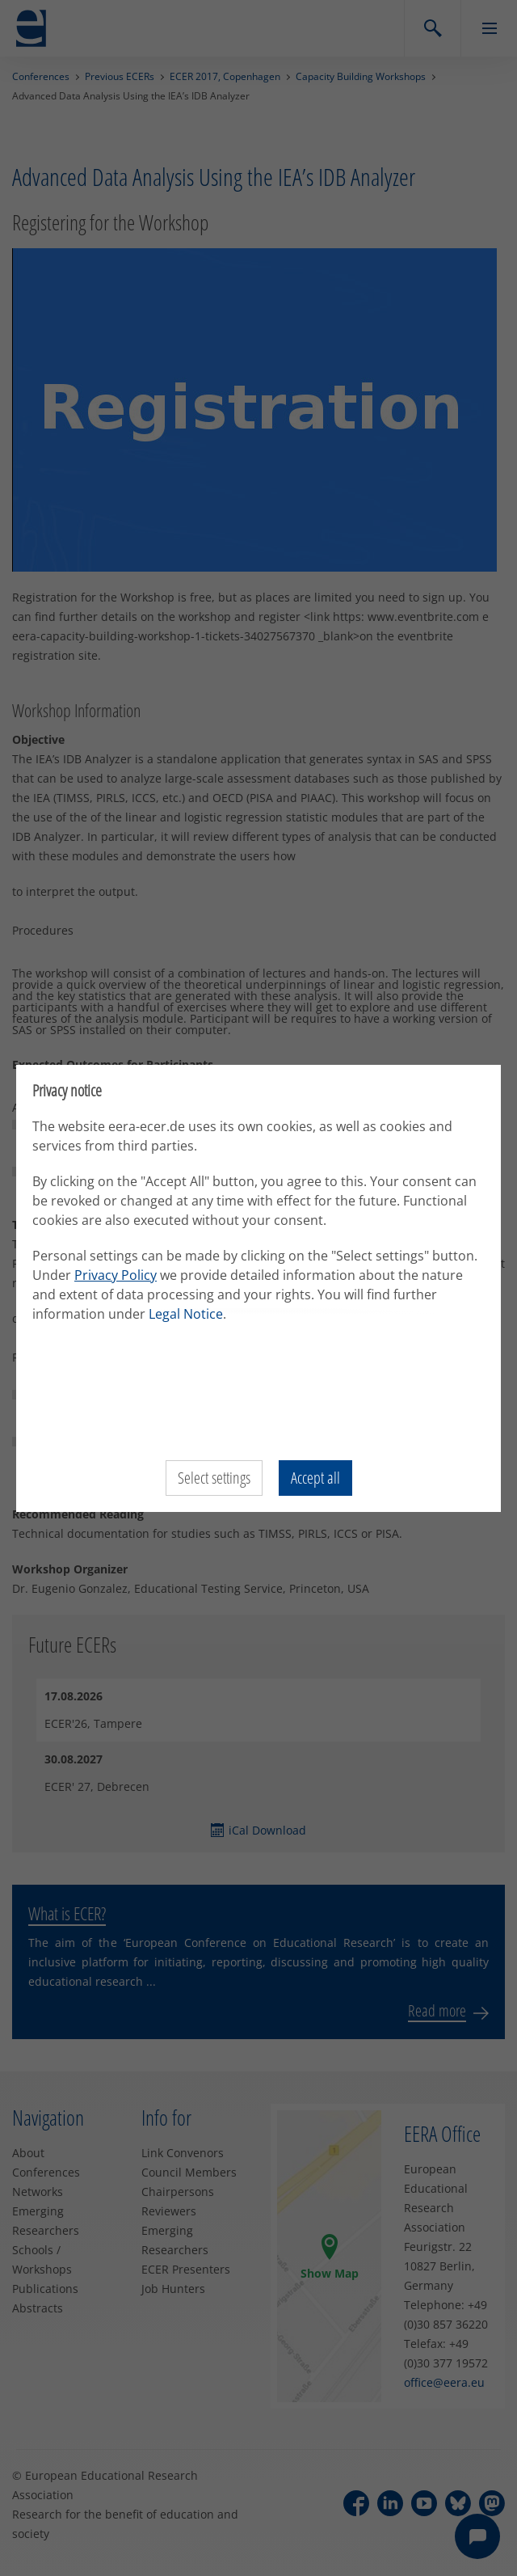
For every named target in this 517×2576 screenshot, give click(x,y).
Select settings (214, 1478)
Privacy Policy (115, 1275)
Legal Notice (186, 1314)
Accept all (315, 1478)
